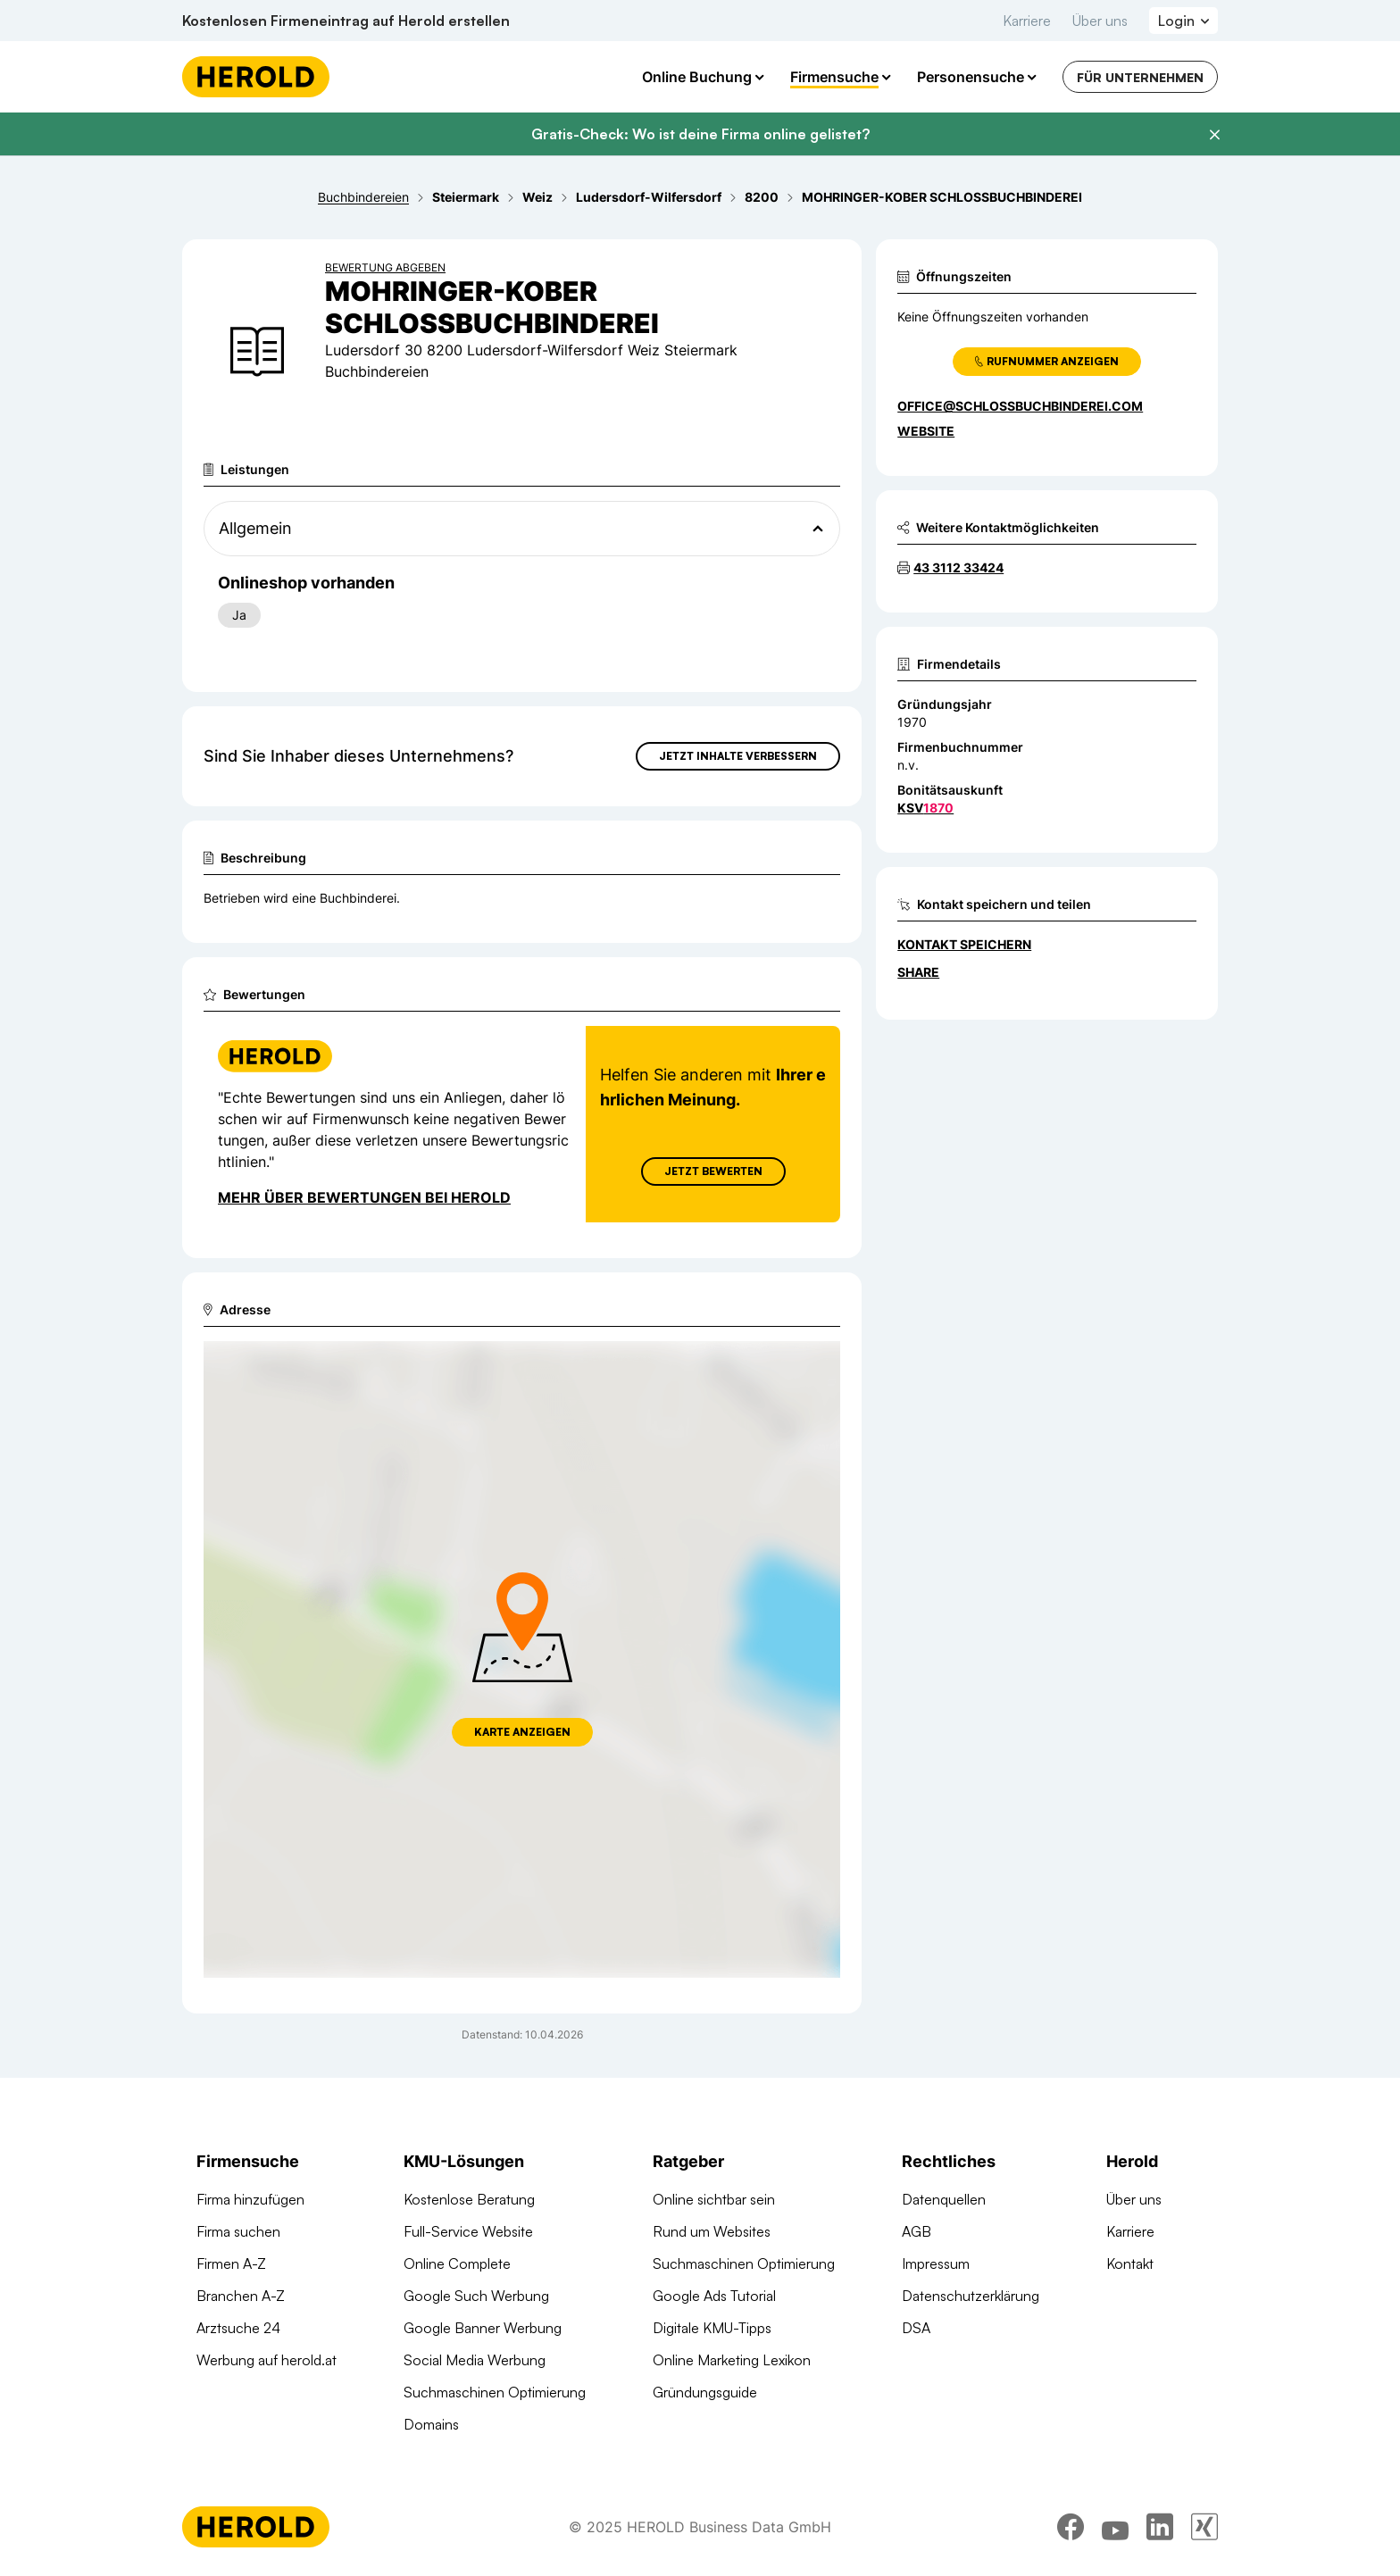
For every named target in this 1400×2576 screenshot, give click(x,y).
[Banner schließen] (1214, 135)
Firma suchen (238, 2231)
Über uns (1100, 20)
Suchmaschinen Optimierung (495, 2392)
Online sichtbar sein (714, 2199)
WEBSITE (925, 430)
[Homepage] (255, 76)
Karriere (1027, 20)
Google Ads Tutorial (714, 2296)
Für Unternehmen (1140, 77)
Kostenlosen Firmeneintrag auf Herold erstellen (346, 20)
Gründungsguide (705, 2392)
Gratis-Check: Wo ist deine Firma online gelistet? (700, 134)
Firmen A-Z (231, 2263)
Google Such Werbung (476, 2296)
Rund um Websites (712, 2231)
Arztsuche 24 (238, 2328)
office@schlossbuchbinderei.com (1020, 405)
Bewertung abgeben (385, 267)
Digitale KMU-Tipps (712, 2328)
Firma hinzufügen (250, 2199)
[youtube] (1115, 2527)
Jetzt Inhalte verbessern (738, 756)
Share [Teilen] (918, 972)
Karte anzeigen (522, 1731)
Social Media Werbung (475, 2360)
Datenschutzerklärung (970, 2296)
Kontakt (1130, 2263)
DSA (916, 2328)
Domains (431, 2424)
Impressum (936, 2263)
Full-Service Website (468, 2231)
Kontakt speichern (964, 944)
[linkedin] (1159, 2527)
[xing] (1204, 2527)
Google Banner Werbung (483, 2328)
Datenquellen (944, 2199)
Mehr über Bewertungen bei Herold (364, 1197)
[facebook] (1070, 2527)
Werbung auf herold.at (266, 2360)
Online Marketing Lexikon (732, 2360)
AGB (916, 2231)
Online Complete (457, 2263)
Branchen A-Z (240, 2296)
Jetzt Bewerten (713, 1171)
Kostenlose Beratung (469, 2199)
